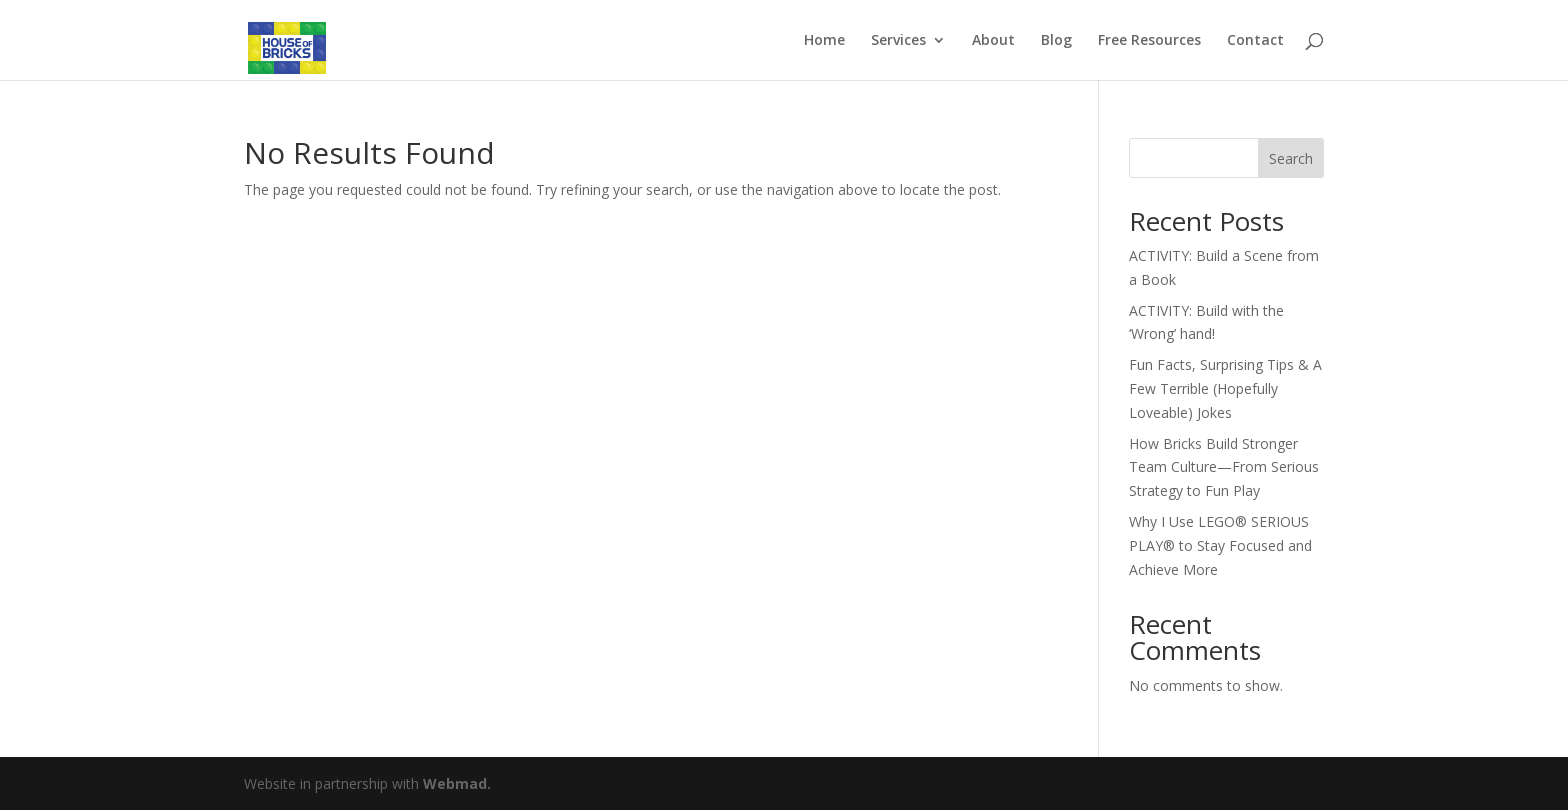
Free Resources (1149, 41)
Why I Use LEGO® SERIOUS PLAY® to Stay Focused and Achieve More (1220, 545)
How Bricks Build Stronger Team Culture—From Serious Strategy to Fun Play (1224, 467)
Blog (1056, 41)
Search (1291, 158)
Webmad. (457, 783)
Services (898, 41)
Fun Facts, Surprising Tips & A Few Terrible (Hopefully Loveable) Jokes (1225, 388)
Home (824, 41)
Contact (1255, 41)
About (993, 41)
